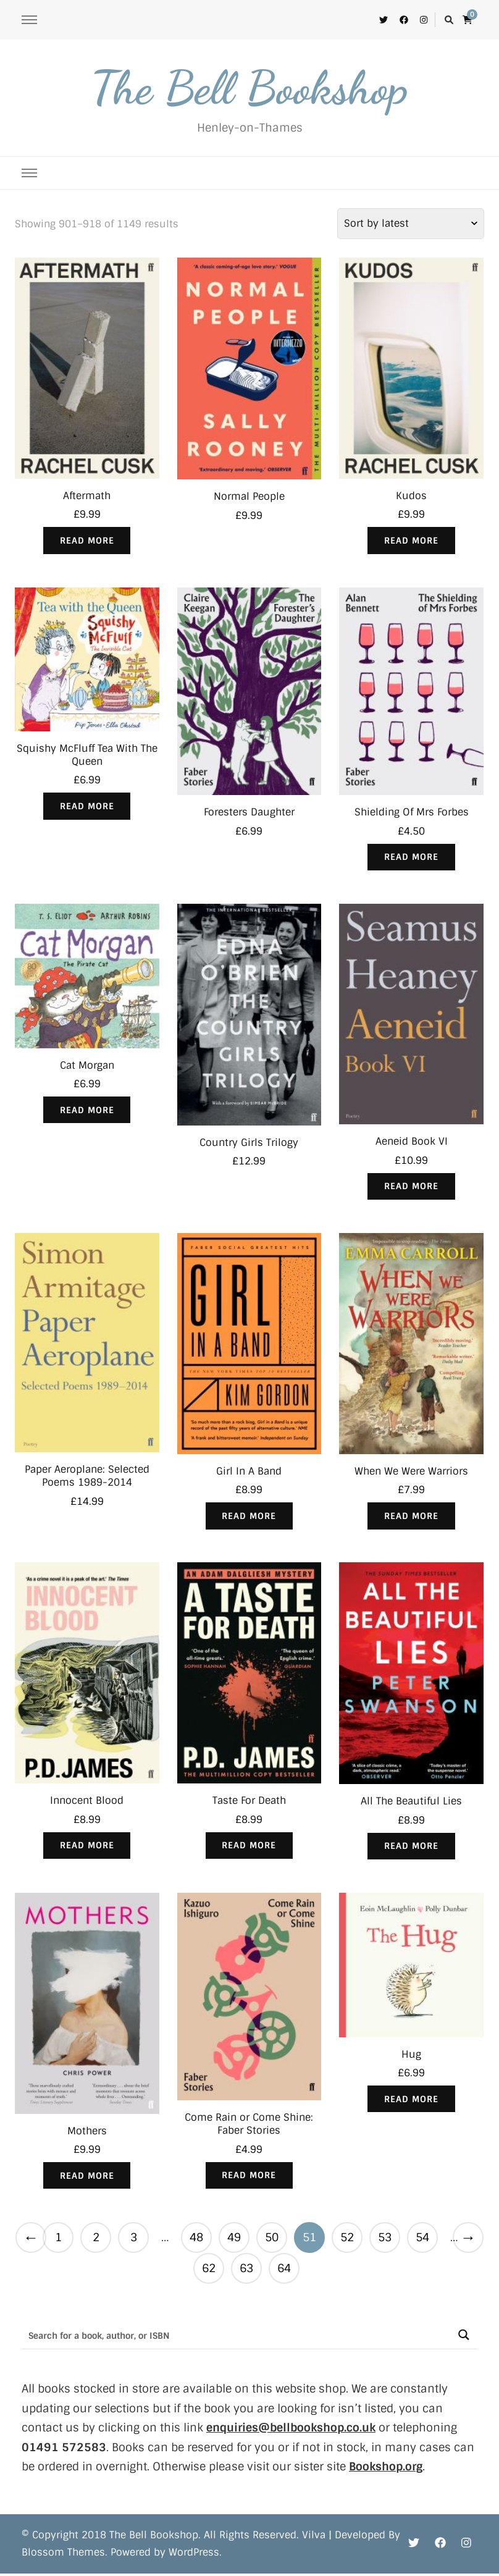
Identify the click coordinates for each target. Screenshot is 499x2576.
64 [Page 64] (284, 2270)
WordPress (194, 2554)
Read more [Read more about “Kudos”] (411, 540)
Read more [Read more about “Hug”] (411, 2101)
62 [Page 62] (209, 2270)
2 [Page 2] (96, 2240)
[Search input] (236, 2337)
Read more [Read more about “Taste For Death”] (249, 1847)
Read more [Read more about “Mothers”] (87, 2177)
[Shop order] (410, 223)
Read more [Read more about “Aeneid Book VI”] (411, 1187)
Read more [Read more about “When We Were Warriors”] (411, 1517)
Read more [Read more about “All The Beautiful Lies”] (411, 1847)
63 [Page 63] (246, 2270)
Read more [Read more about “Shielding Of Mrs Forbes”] (411, 857)
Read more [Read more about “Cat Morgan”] (87, 1110)
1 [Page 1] (58, 2240)
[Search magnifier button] (463, 2337)
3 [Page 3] (133, 2240)
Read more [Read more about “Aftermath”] (87, 540)
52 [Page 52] (347, 2240)
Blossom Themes (63, 2554)
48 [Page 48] (196, 2240)
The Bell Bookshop (249, 88)
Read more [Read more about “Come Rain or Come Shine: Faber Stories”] (249, 2177)
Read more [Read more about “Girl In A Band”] (249, 1517)
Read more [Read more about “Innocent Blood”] (87, 1847)
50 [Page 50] (272, 2240)
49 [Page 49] (234, 2240)
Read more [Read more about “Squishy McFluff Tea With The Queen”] (87, 806)
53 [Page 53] (385, 2240)
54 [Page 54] (422, 2240)
